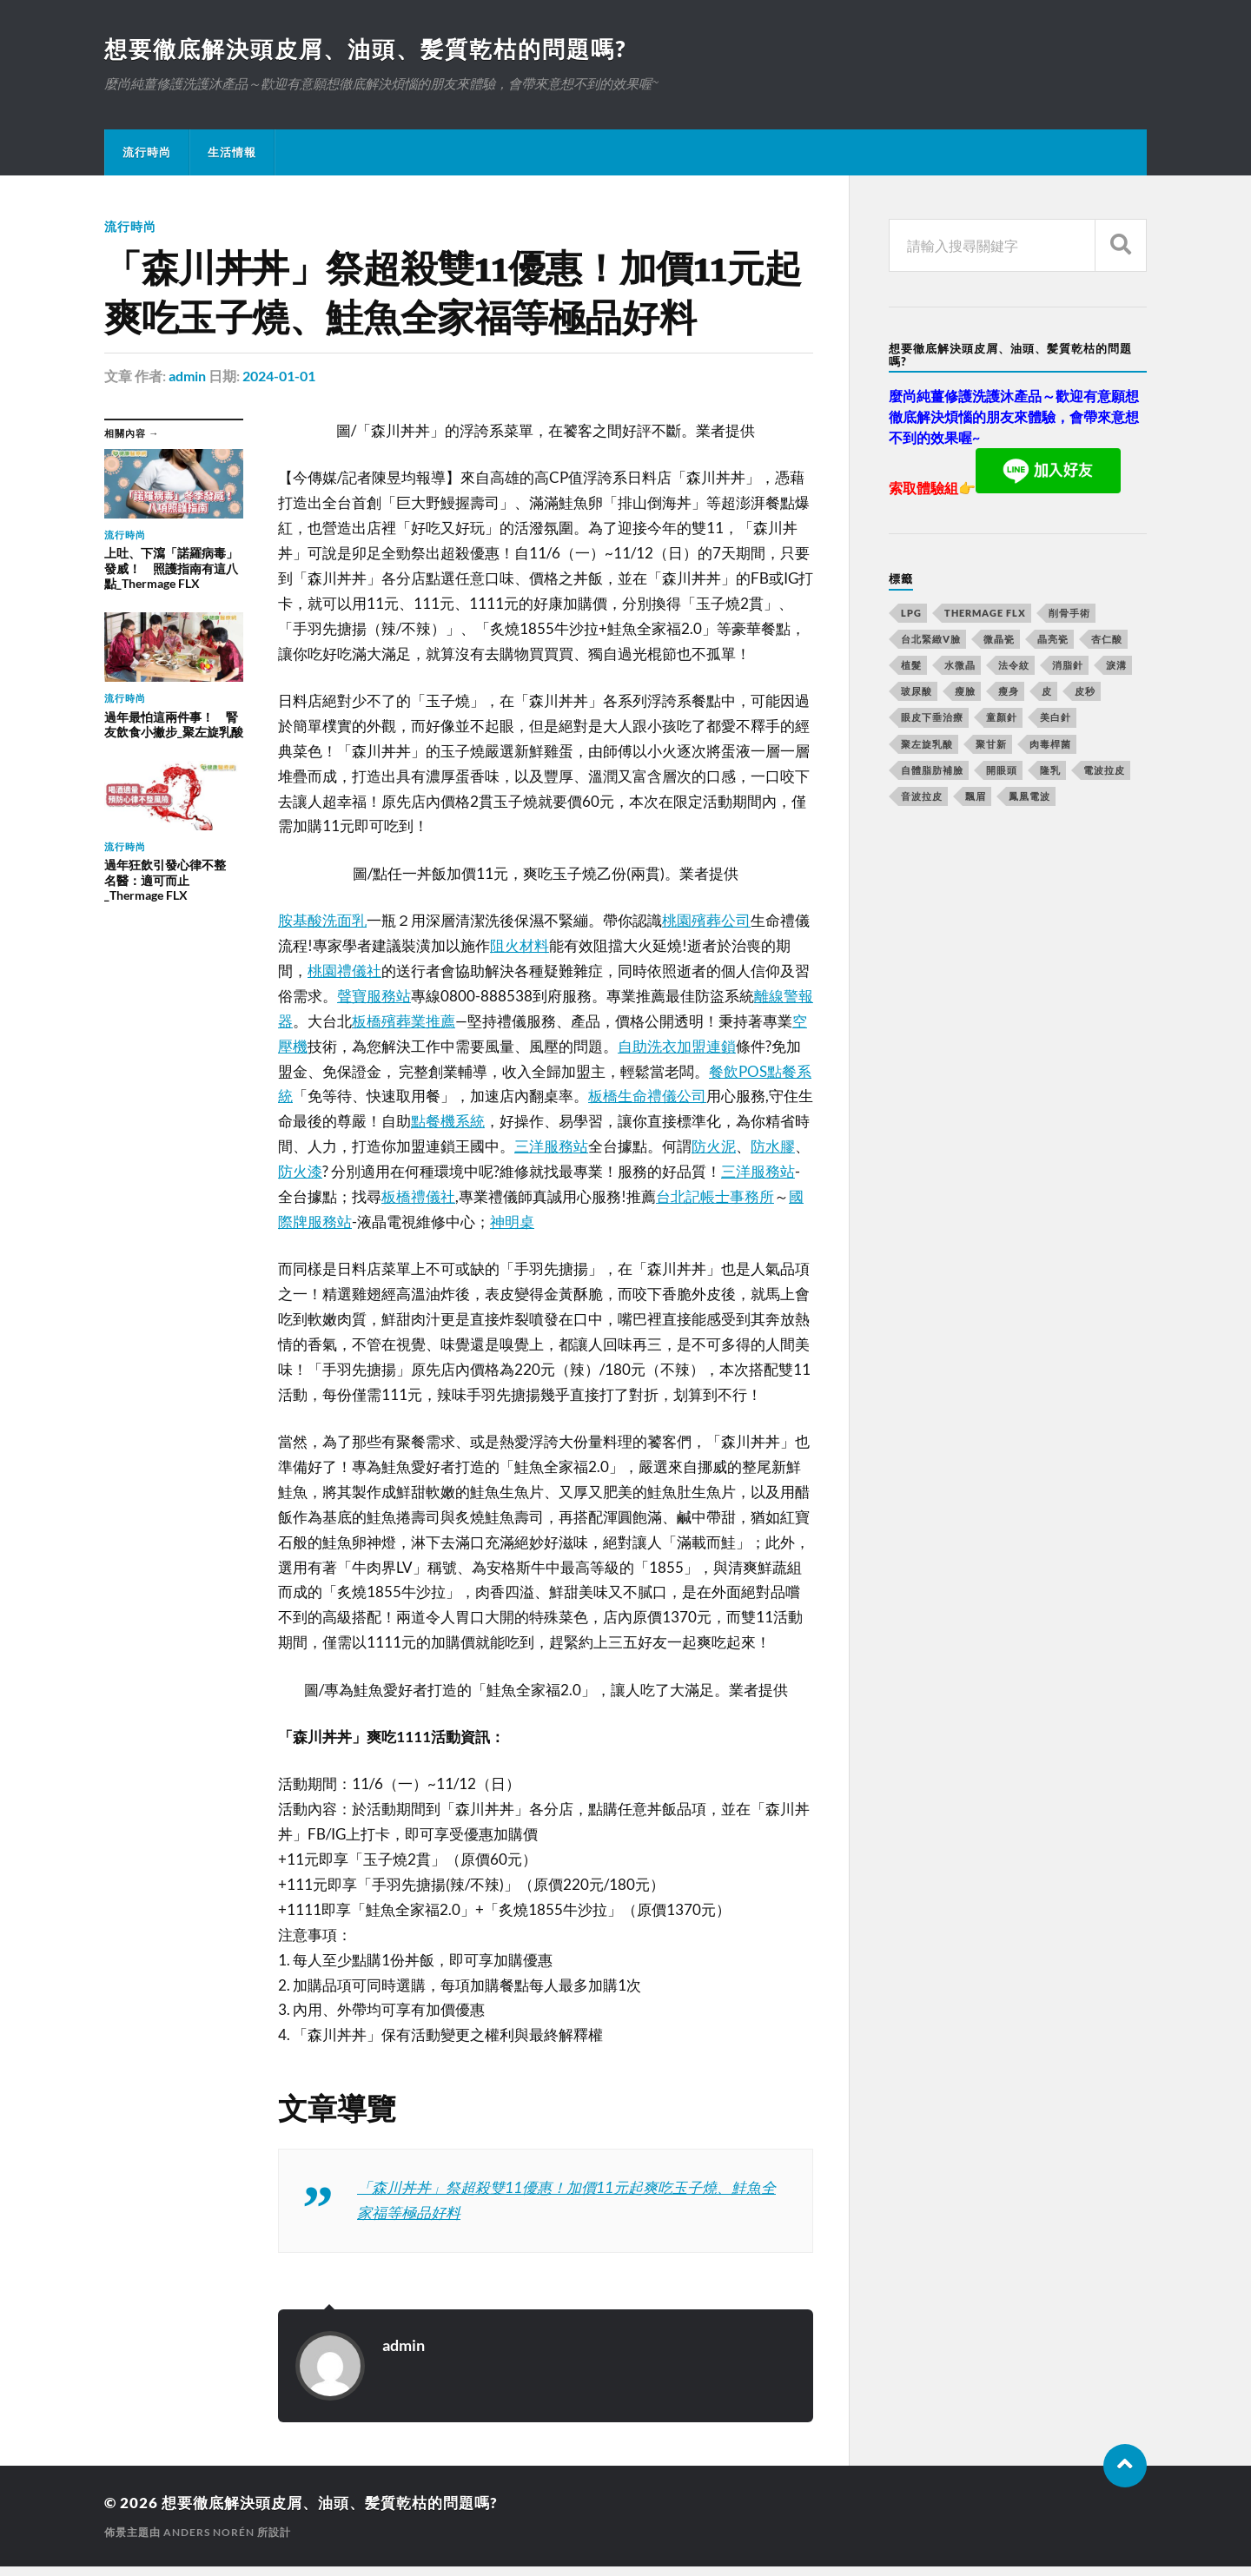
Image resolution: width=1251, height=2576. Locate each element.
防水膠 (773, 1146)
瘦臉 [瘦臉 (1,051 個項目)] (965, 691)
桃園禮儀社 (344, 970)
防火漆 (300, 1171)
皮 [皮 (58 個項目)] (1047, 691)
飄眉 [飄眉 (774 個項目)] (975, 796)
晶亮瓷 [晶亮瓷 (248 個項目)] (1053, 638)
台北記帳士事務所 (715, 1196)
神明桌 (512, 1221)
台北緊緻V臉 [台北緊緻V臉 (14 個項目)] (931, 638)
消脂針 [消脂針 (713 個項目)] (1067, 664)
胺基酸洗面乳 (322, 920)
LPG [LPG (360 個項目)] (911, 612)
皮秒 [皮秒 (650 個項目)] (1085, 691)
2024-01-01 (278, 375)
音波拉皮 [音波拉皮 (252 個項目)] (922, 796)
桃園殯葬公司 (706, 920)
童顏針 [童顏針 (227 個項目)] (1001, 717)
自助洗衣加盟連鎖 (677, 1046)
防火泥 (714, 1146)
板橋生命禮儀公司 (647, 1096)
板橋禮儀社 (418, 1196)
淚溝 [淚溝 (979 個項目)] (1116, 664)
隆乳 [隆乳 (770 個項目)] (1050, 770)
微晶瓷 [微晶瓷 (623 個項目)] (999, 638)
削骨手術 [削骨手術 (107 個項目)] (1069, 612)
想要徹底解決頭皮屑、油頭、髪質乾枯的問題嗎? (365, 49)
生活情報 (232, 152)
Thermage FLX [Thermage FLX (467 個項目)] (985, 612)
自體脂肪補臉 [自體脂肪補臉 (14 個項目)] (932, 770)
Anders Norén (209, 2532)
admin (187, 375)
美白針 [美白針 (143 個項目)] (1055, 717)
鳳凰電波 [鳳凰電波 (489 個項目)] (1029, 796)
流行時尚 (146, 152)
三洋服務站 (551, 1146)
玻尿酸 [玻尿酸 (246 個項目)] (916, 691)
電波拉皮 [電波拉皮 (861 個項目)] (1104, 770)
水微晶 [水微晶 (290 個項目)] (960, 664)
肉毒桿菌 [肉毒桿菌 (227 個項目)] (1050, 744)
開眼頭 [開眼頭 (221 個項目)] (1001, 770)
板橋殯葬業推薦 (403, 1021)
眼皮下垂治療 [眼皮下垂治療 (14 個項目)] (932, 717)
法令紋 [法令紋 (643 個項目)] (1013, 664)
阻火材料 (519, 945)
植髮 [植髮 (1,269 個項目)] (911, 664)
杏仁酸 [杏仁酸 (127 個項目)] (1106, 638)
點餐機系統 (448, 1121)
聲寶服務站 (374, 996)
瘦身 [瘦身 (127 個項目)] (1008, 691)
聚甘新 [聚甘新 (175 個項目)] (991, 744)
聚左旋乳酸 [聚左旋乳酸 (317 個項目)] (927, 744)
